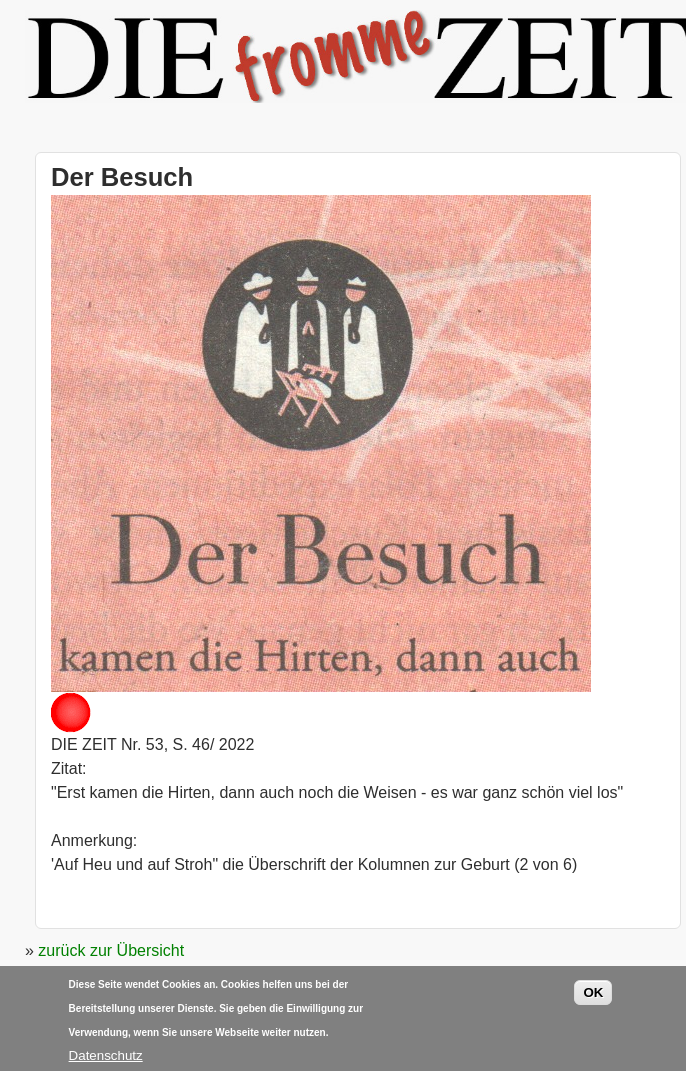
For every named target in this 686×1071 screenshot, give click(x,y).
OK (593, 997)
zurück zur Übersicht (111, 950)
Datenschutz (106, 1060)
